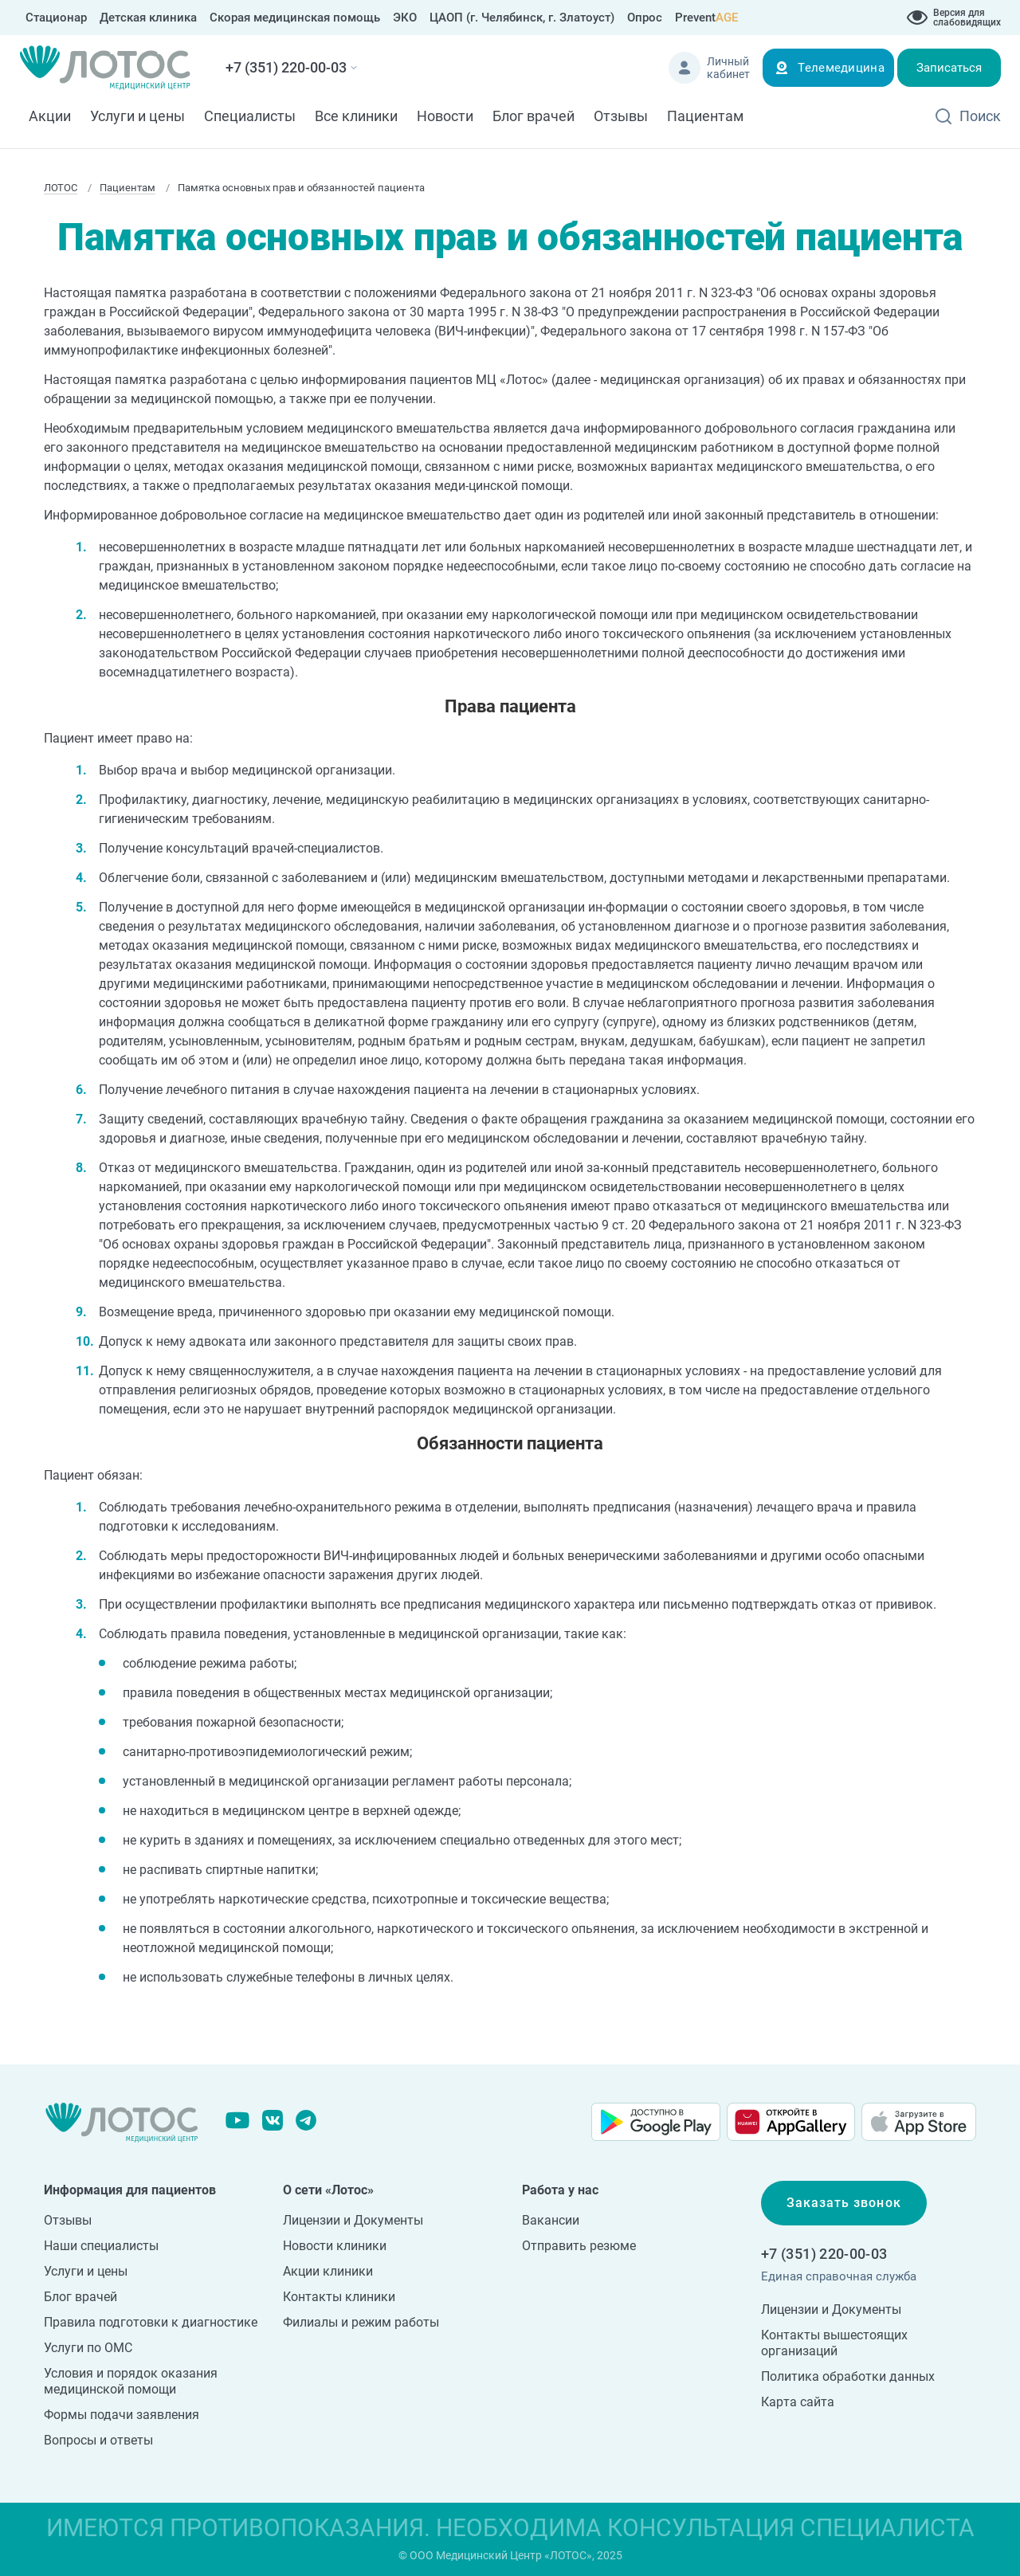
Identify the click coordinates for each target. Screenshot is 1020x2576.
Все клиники (356, 116)
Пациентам (705, 116)
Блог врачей (533, 116)
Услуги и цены (137, 116)
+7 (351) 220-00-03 (286, 67)
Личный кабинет (728, 67)
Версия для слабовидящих (967, 17)
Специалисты (250, 116)
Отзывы (621, 116)
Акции (50, 116)
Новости (445, 116)
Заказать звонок (844, 2202)
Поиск (980, 116)
